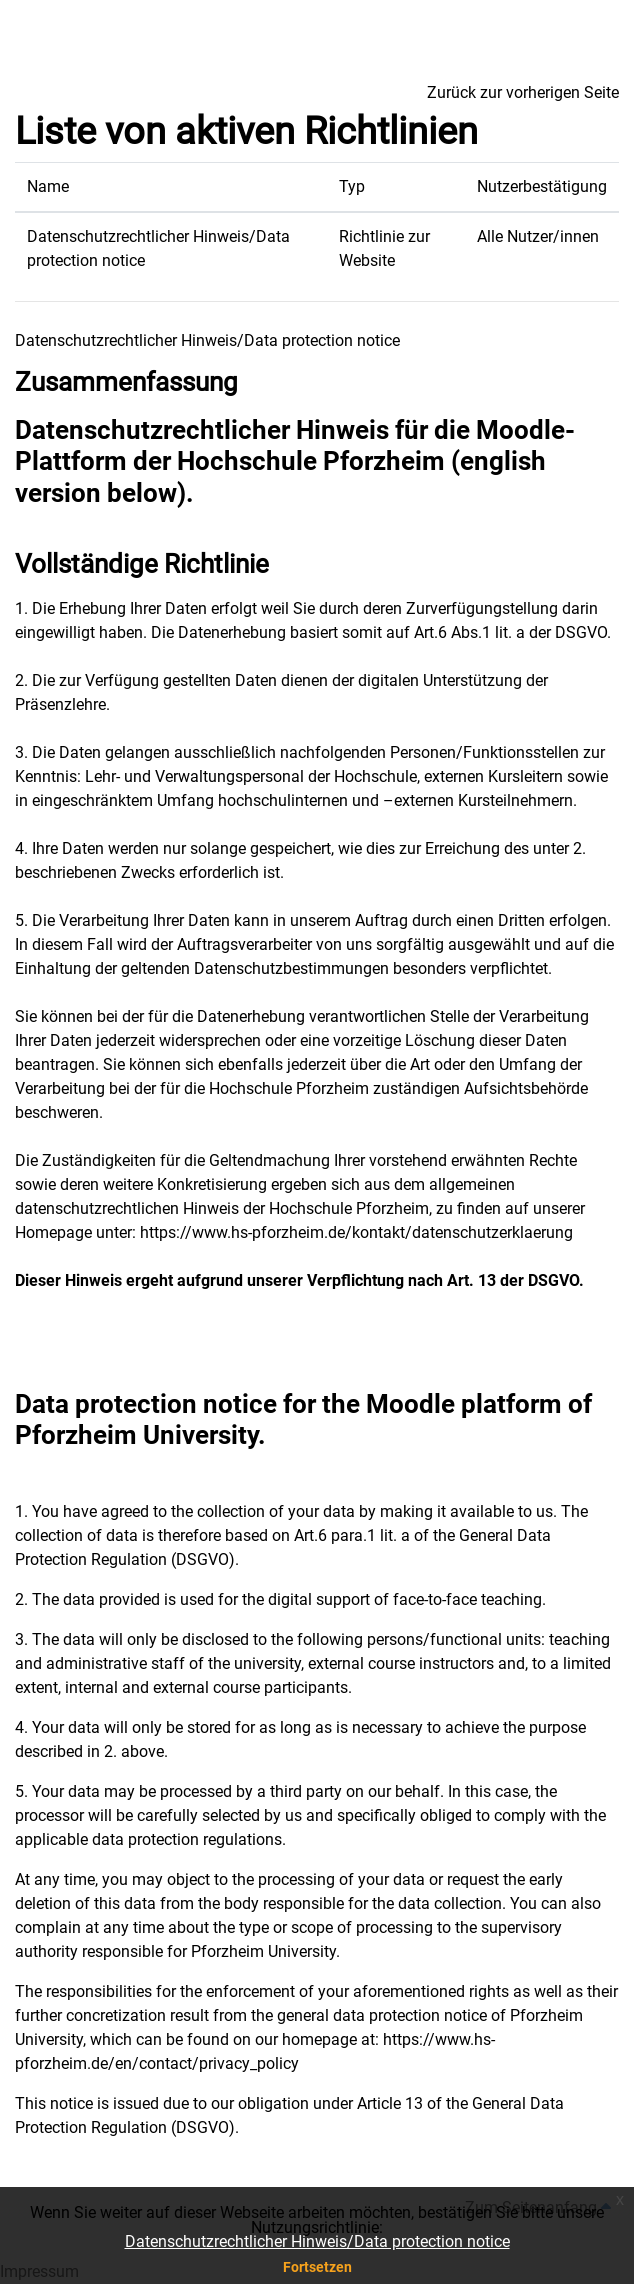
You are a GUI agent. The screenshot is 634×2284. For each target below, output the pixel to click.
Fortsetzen (317, 2267)
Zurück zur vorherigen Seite (523, 92)
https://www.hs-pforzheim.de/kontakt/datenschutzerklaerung (356, 1232)
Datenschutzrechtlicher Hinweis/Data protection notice (317, 2241)
